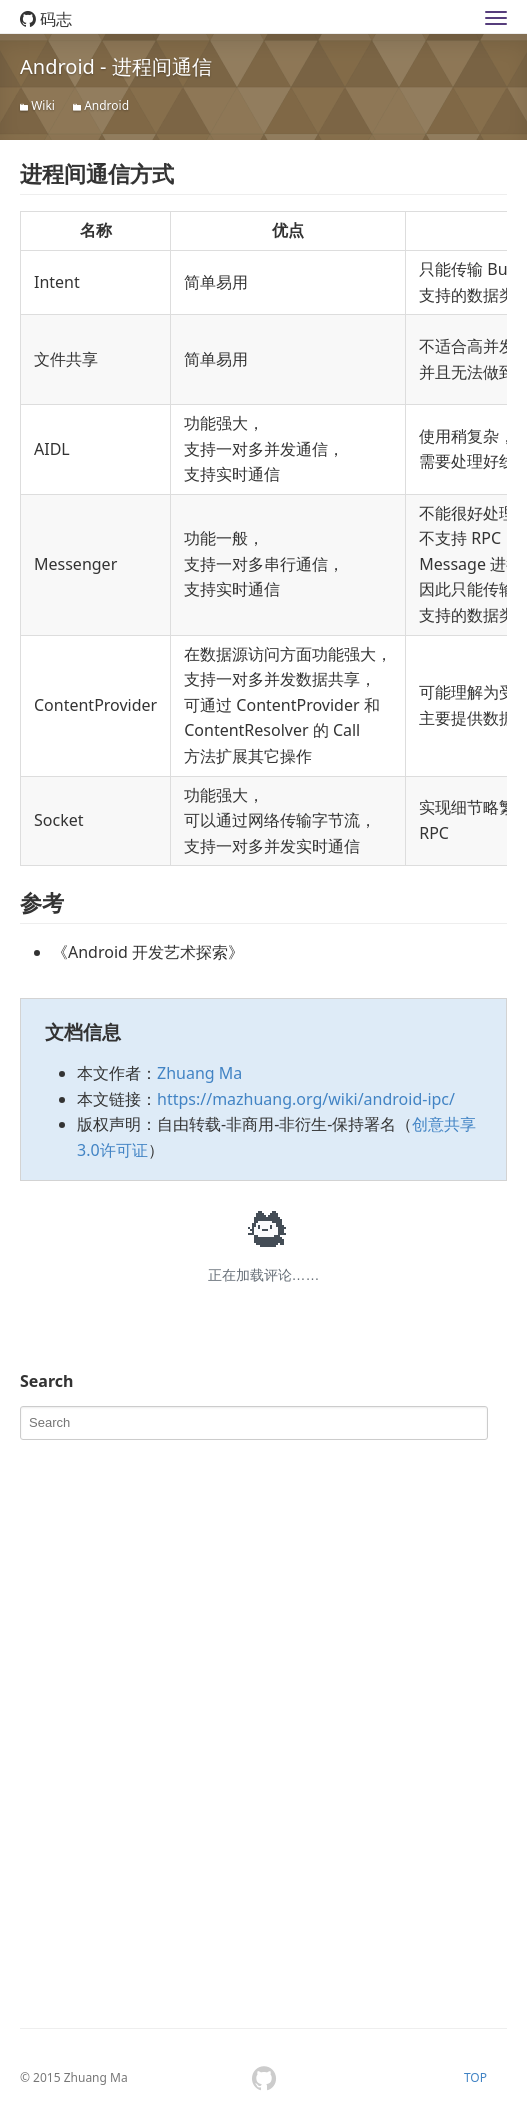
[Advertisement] (170, 1575)
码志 (46, 19)
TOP (475, 2077)
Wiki (43, 105)
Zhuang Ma (199, 1073)
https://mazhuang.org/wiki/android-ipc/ (306, 1099)
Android (106, 105)
